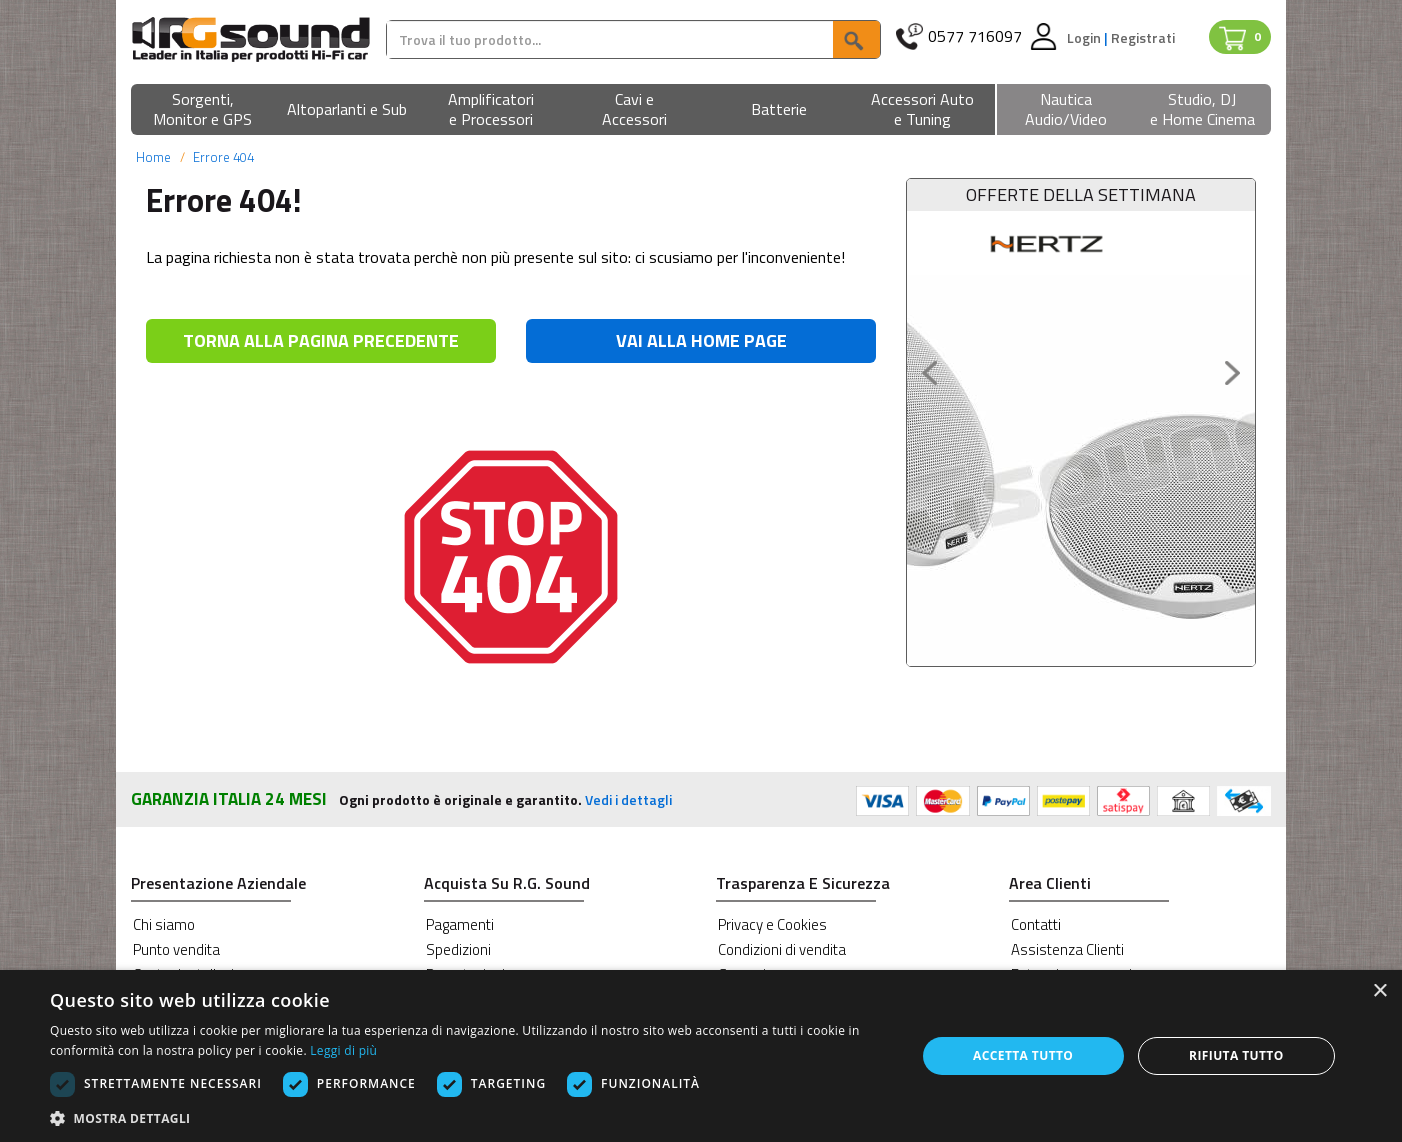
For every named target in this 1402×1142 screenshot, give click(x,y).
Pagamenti (460, 924)
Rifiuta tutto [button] (1236, 1055)
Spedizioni (458, 949)
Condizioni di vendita (782, 949)
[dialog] (701, 1056)
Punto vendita (176, 949)
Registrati (1143, 37)
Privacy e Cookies (772, 924)
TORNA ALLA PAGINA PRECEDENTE (321, 340)
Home (153, 157)
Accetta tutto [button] (1023, 1055)
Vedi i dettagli (628, 799)
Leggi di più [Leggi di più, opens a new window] (343, 1050)
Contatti (1036, 924)
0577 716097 (975, 36)
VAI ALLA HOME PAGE (701, 340)
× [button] (1379, 991)
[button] (203, 110)
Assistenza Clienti (1067, 949)
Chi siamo (164, 924)
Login (1085, 37)
